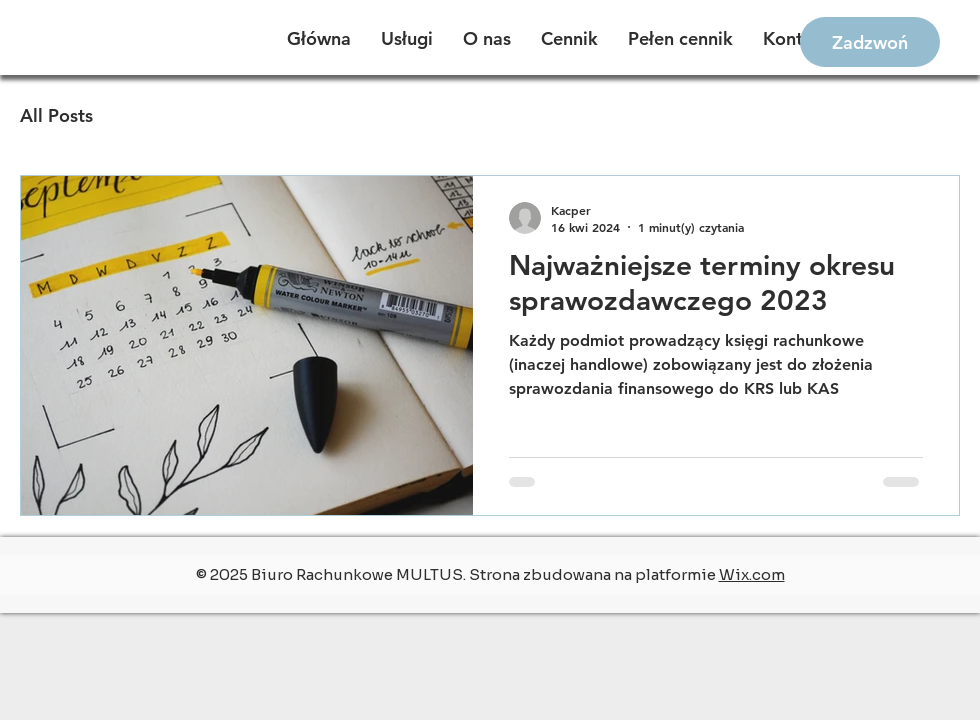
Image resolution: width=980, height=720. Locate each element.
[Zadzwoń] (870, 42)
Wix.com (752, 574)
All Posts (56, 115)
